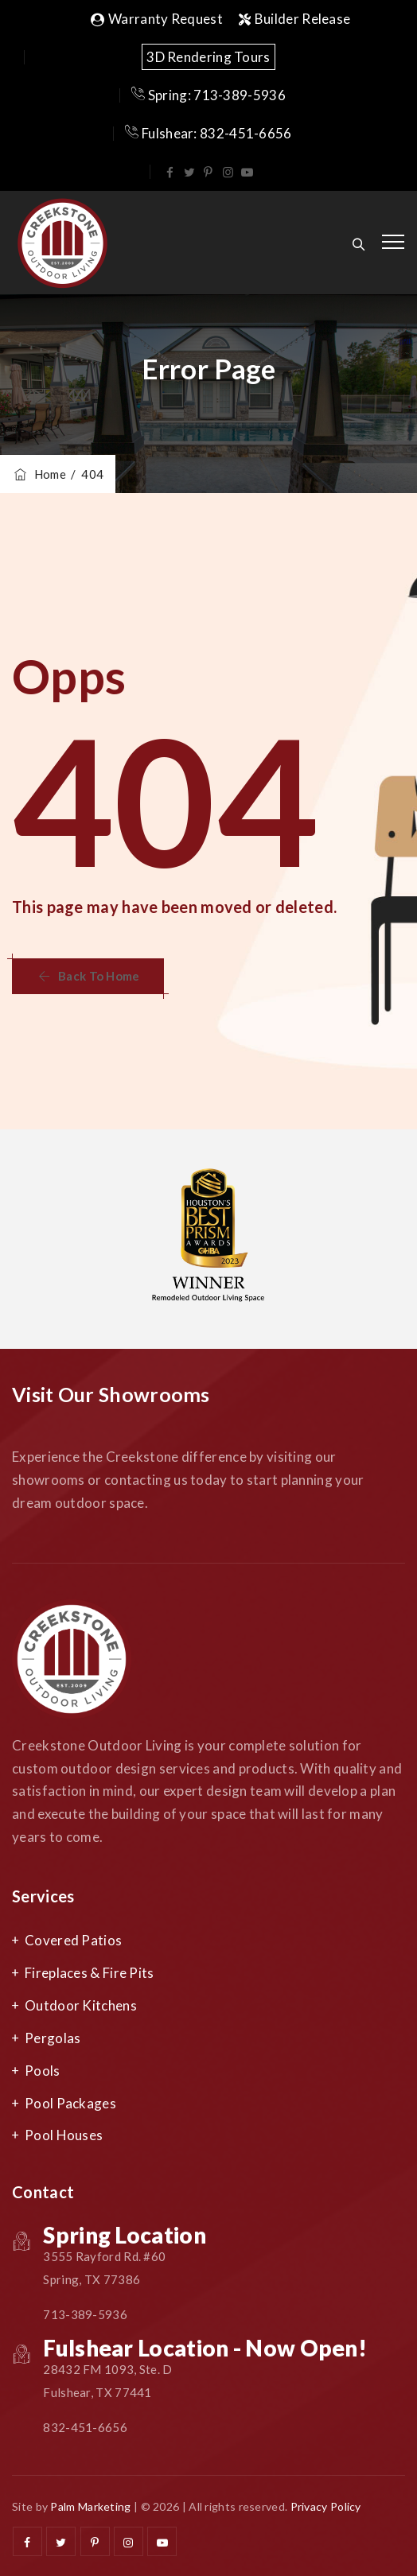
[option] (208, 1239)
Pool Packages (70, 2103)
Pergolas (52, 2038)
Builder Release (295, 18)
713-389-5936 (85, 2314)
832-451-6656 (85, 2427)
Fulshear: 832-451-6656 (208, 133)
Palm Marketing (90, 2506)
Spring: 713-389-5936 (208, 95)
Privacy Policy (325, 2506)
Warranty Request (157, 18)
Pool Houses (64, 2135)
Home (39, 474)
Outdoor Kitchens (81, 2005)
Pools (42, 2070)
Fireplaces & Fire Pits (89, 1972)
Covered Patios (73, 1940)
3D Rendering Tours (208, 57)
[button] (88, 976)
